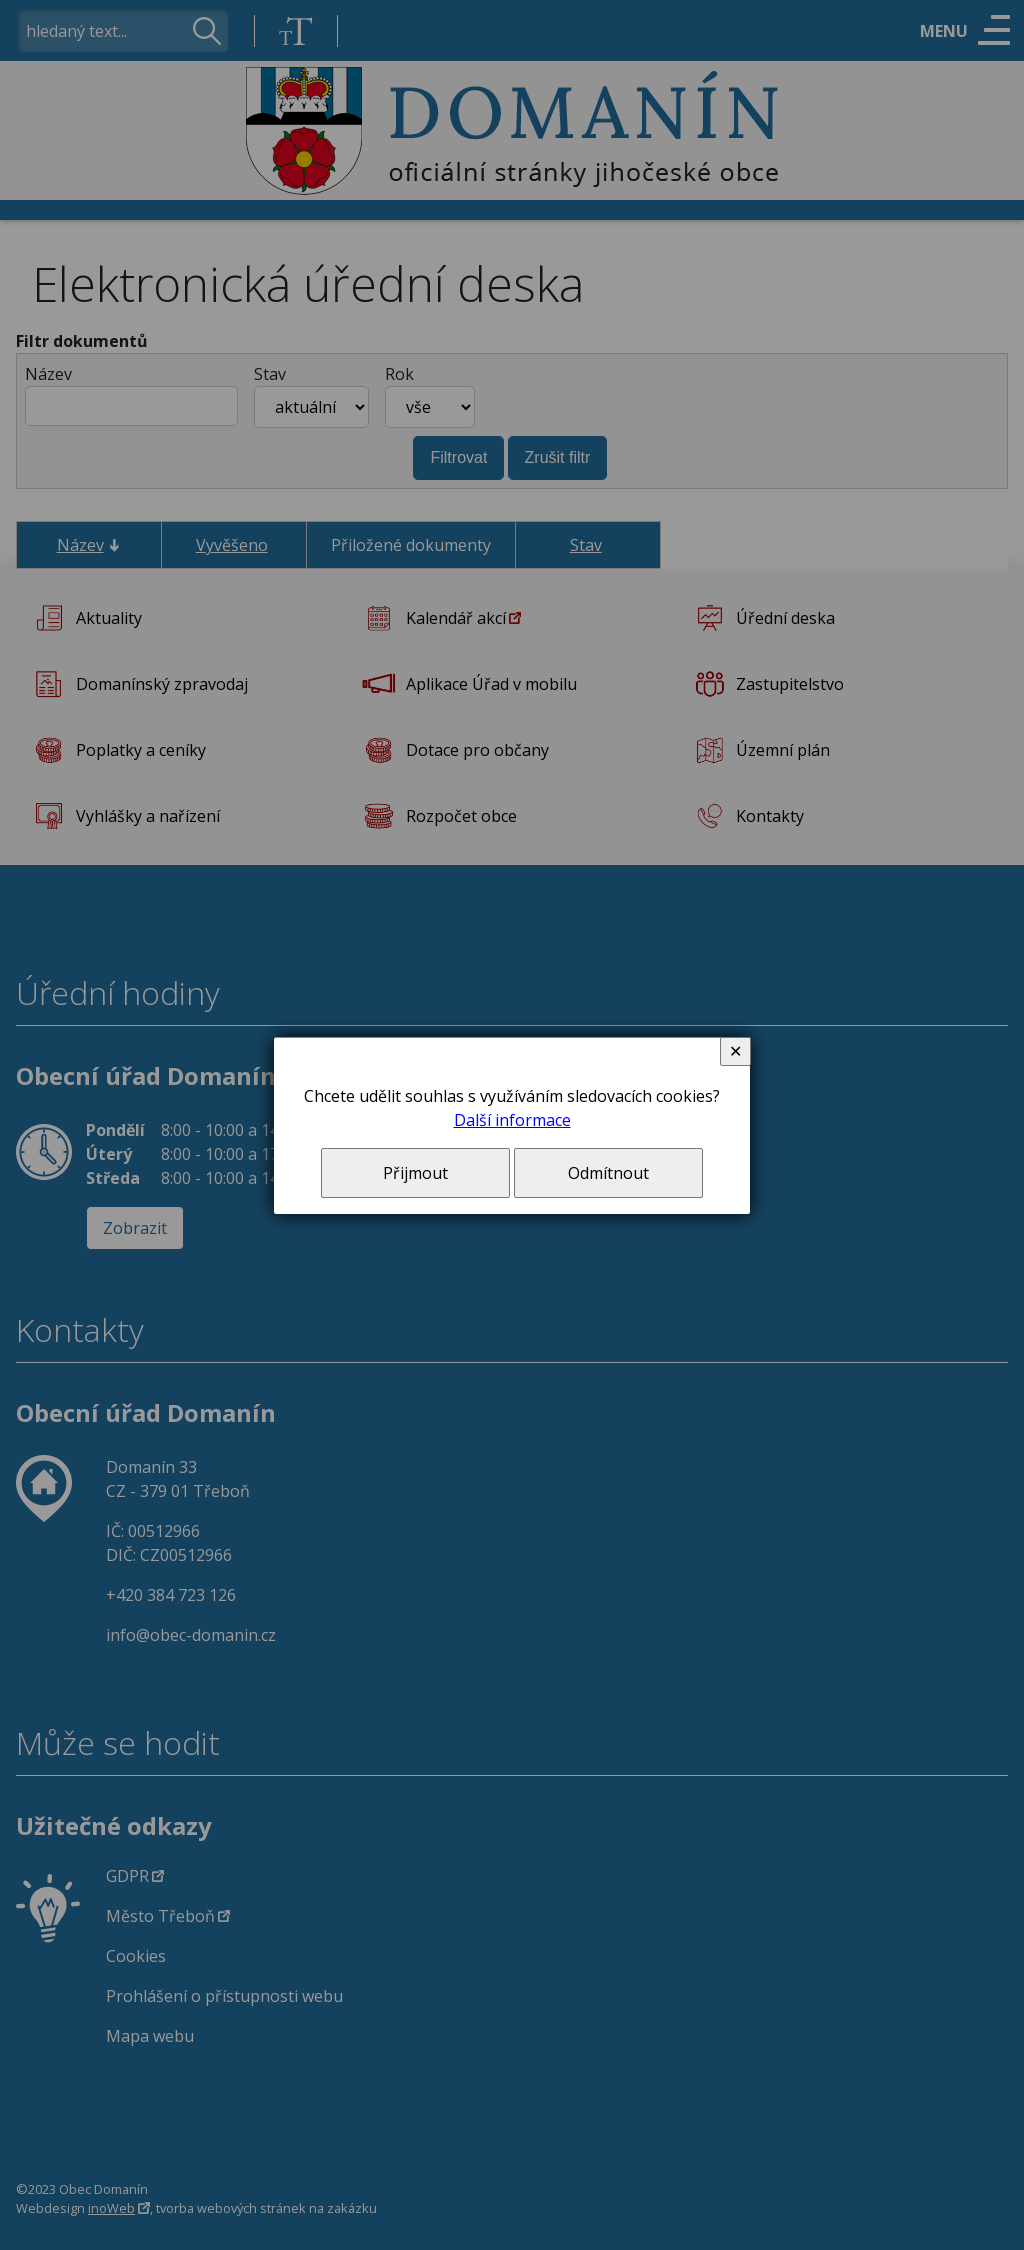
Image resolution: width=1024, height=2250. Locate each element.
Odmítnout (608, 1173)
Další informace (512, 1120)
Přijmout (415, 1173)
